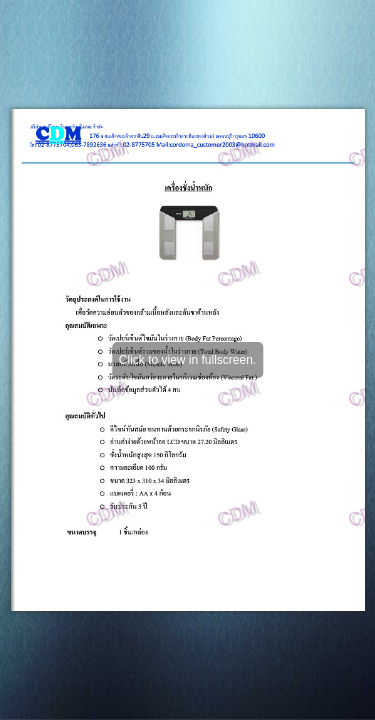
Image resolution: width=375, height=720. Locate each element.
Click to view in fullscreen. (187, 360)
